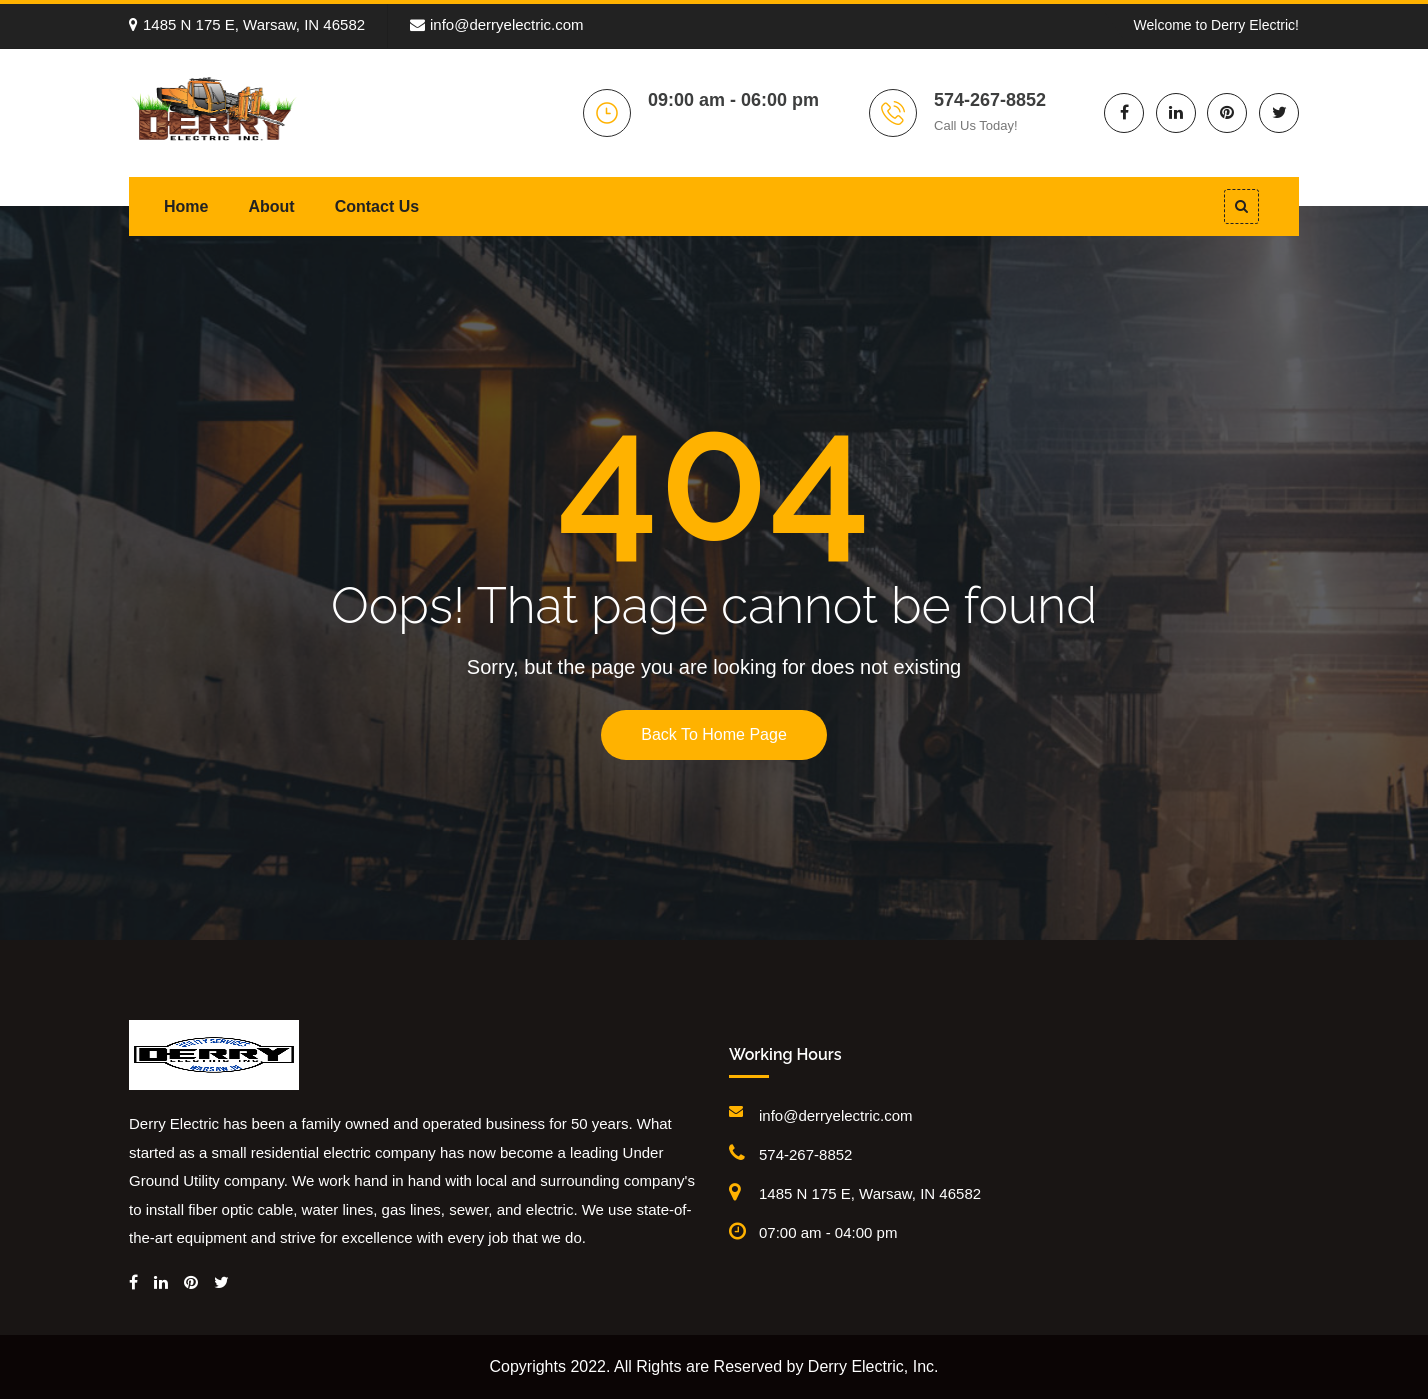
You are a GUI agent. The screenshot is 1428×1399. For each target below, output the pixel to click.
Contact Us (377, 206)
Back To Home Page (714, 734)
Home (186, 206)
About (271, 206)
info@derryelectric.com (497, 24)
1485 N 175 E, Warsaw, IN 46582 (247, 24)
